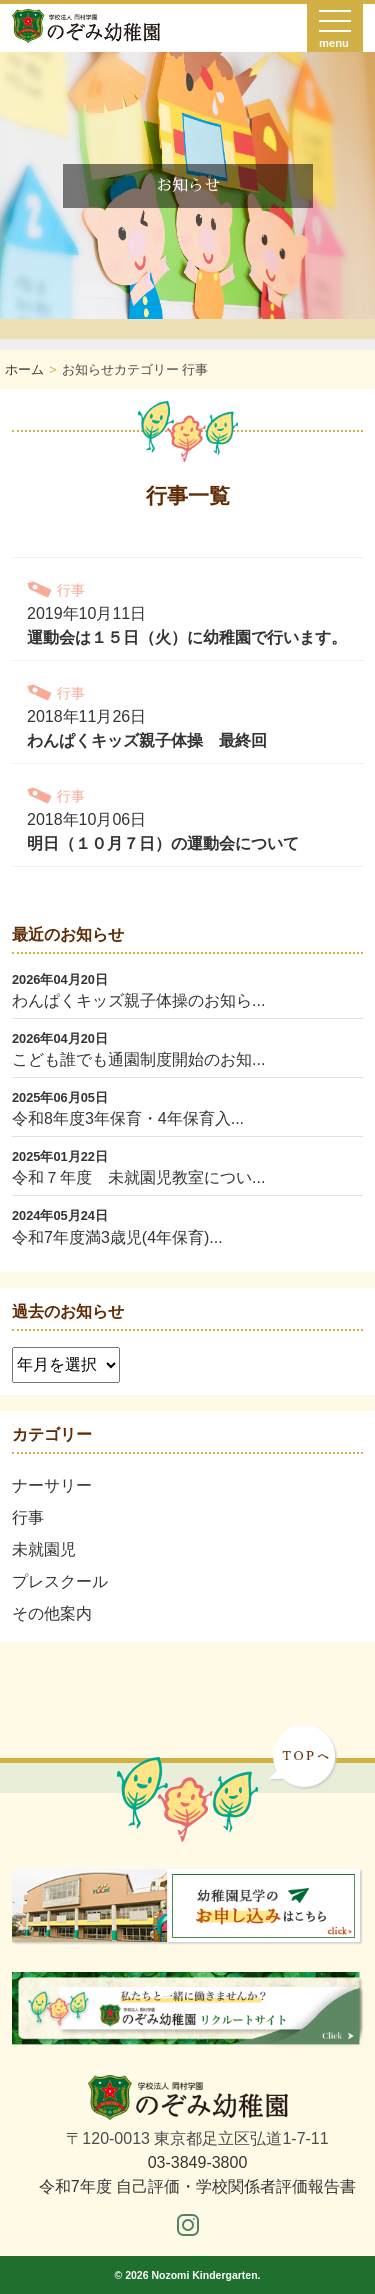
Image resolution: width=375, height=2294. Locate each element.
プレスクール (60, 1581)
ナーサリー (52, 1485)
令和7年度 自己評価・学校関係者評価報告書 (197, 2186)
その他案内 (52, 1613)
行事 (28, 1517)
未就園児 (44, 1549)
